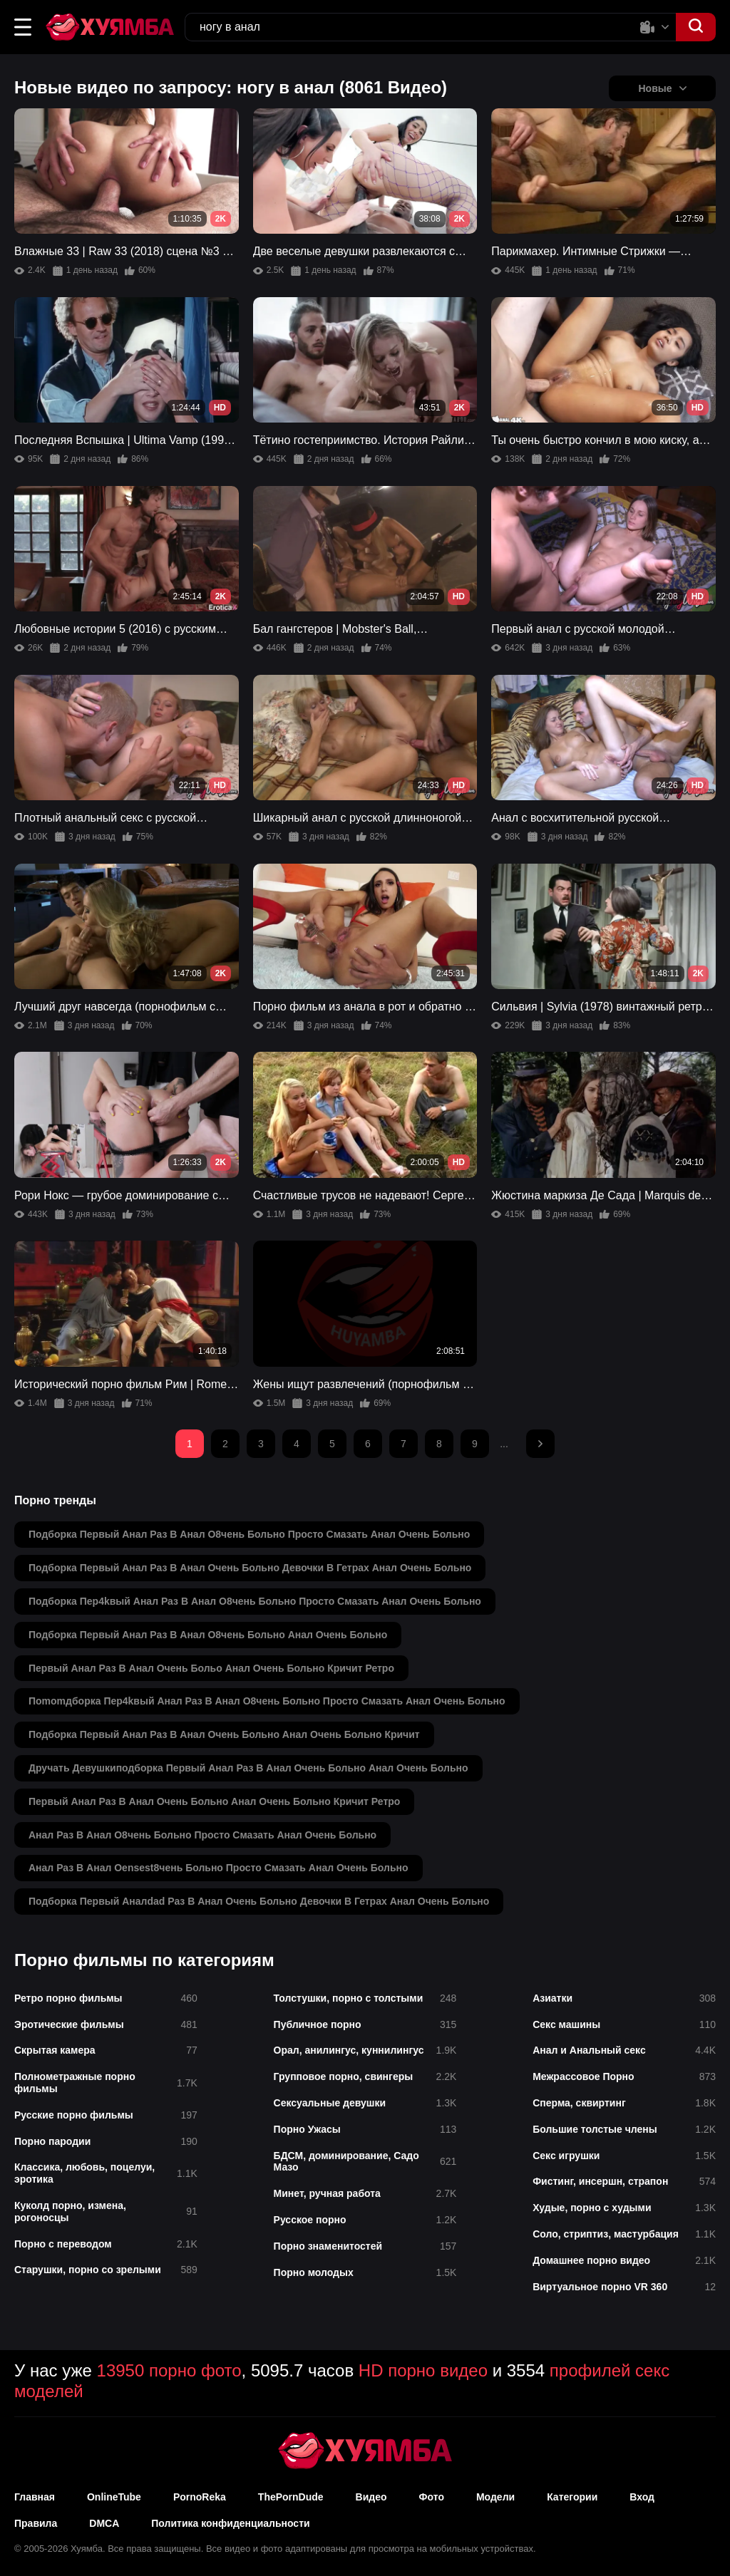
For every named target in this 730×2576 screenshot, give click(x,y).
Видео (371, 2497)
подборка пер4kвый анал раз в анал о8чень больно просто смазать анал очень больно (255, 1601)
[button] (22, 27)
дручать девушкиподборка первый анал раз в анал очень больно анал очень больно (248, 1768)
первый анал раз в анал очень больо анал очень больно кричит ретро (211, 1668)
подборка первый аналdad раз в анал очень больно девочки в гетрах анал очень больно (259, 1901)
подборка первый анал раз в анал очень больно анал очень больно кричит (224, 1734)
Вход (641, 2497)
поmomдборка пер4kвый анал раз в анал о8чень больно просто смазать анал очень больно (267, 1701)
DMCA (104, 2523)
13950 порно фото (169, 2370)
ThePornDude (291, 2497)
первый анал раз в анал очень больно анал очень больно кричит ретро (214, 1801)
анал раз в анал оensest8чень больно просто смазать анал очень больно (218, 1867)
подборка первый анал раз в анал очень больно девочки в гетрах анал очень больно (250, 1567)
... (504, 1443)
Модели (495, 2497)
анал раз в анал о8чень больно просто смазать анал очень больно (202, 1835)
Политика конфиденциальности (230, 2523)
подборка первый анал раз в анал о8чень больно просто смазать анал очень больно (249, 1534)
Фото (431, 2497)
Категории (572, 2497)
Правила (35, 2523)
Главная (34, 2497)
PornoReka (199, 2497)
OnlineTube (114, 2497)
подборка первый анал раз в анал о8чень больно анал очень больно (208, 1634)
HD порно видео (423, 2370)
